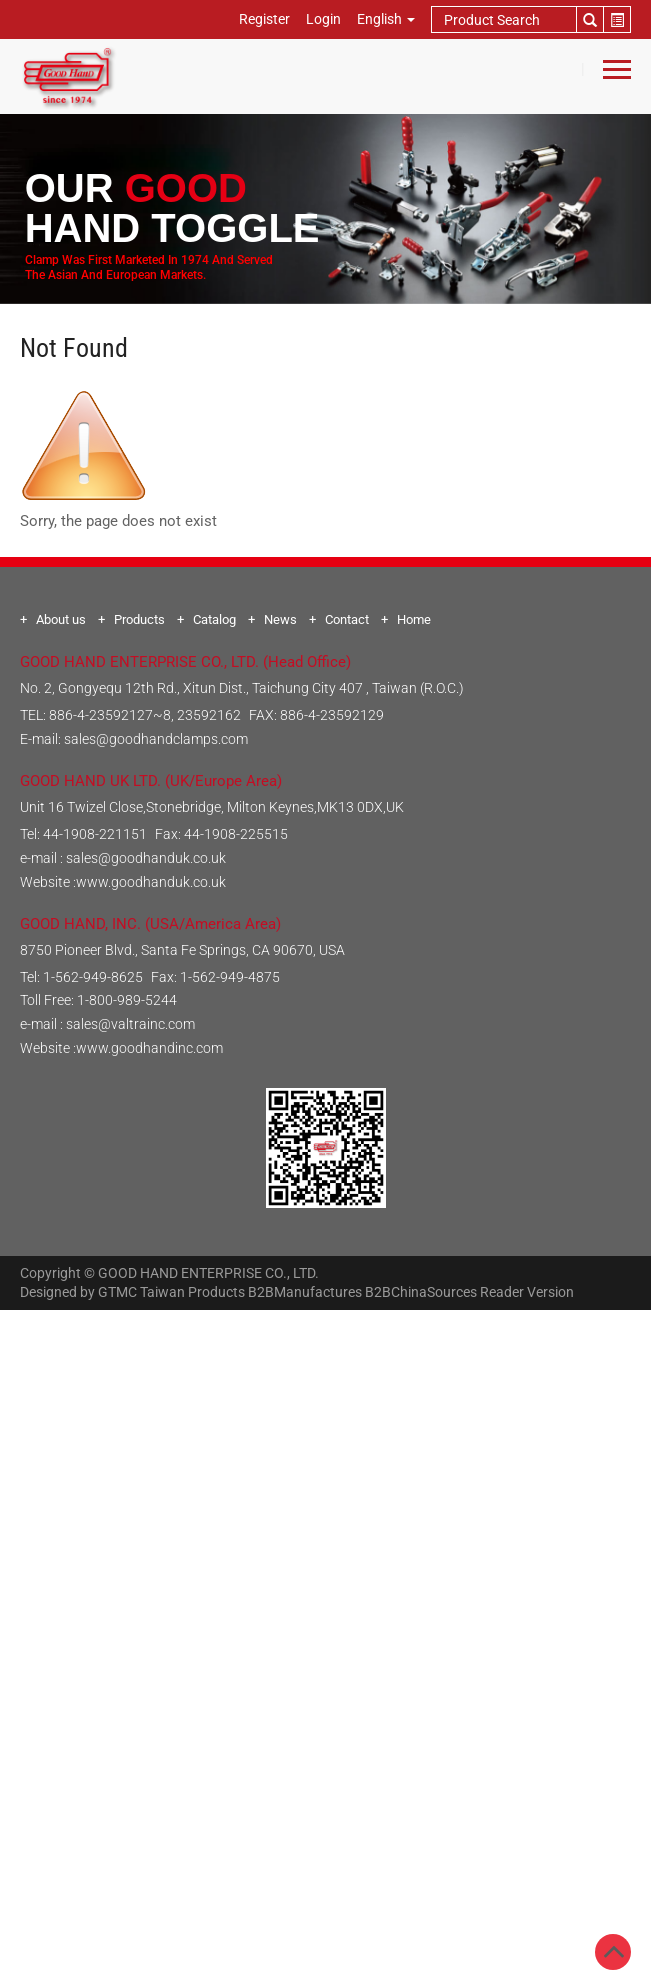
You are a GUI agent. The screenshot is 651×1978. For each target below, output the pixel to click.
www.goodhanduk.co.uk (151, 882)
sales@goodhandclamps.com (156, 739)
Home (414, 619)
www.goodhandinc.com (149, 1048)
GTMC (117, 1292)
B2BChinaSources (421, 1292)
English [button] (386, 19)
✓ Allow (325, 1370)
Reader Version (527, 1292)
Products (139, 619)
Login (323, 19)
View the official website (370, 1562)
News (280, 619)
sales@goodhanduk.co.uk (146, 858)
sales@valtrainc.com (130, 1024)
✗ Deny (326, 1394)
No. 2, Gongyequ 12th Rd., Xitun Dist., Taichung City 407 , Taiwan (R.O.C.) (242, 688)
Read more (242, 1562)
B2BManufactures (305, 1292)
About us (61, 619)
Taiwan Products (192, 1292)
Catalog (214, 619)
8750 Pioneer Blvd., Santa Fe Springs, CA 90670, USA (182, 950)
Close (325, 1322)
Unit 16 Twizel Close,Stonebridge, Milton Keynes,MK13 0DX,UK (212, 807)
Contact (347, 619)
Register (264, 19)
